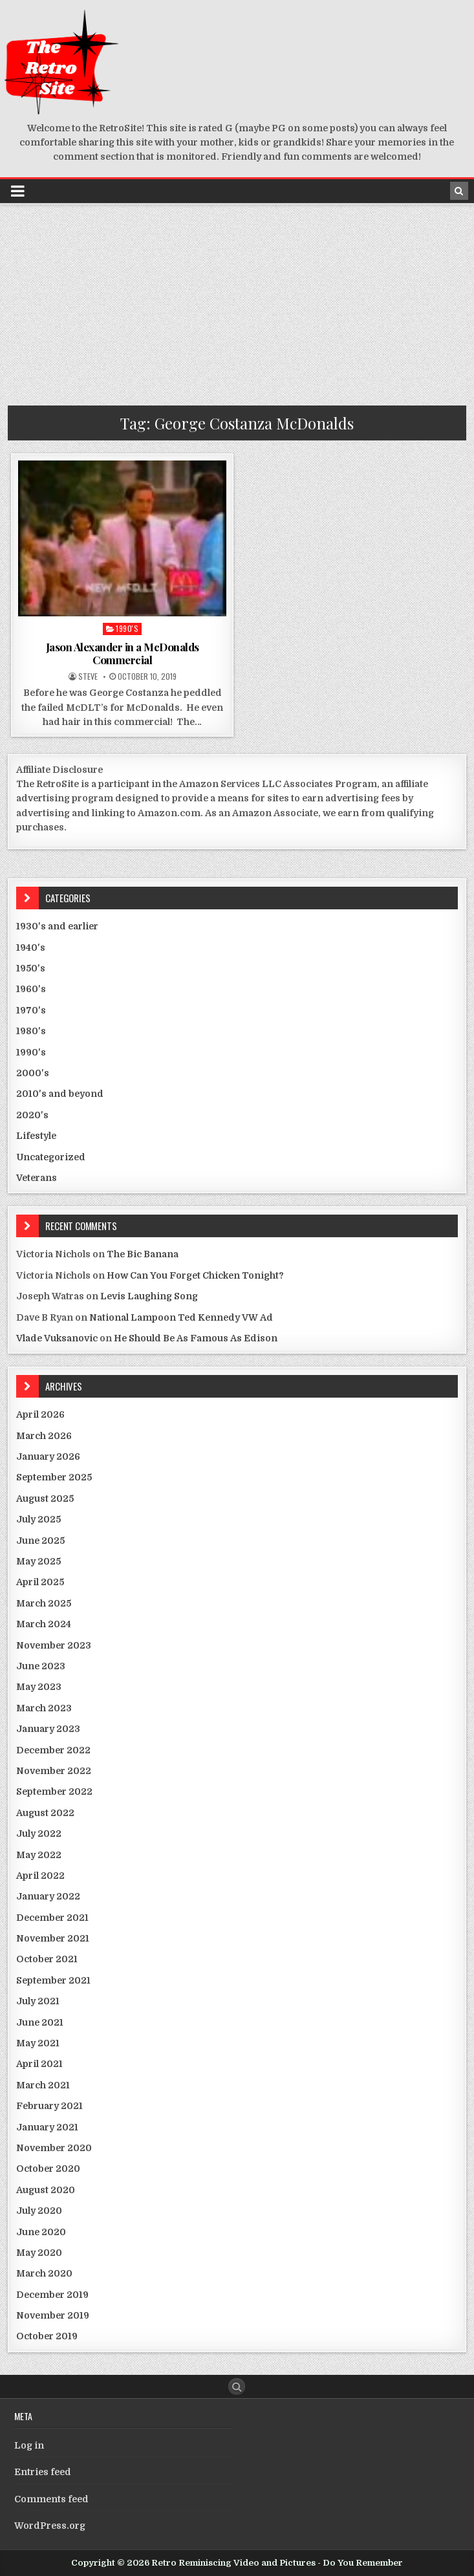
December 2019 (52, 2294)
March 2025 (43, 1603)
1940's (30, 947)
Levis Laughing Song (149, 1296)
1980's (31, 1031)
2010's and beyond (59, 1093)
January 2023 (48, 1729)
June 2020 (41, 2232)
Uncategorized (50, 1157)
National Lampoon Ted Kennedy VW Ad (181, 1317)
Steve (88, 676)
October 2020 (48, 2168)
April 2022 (40, 1875)
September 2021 (53, 1980)
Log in (29, 2445)
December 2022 (53, 1750)
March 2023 (44, 1708)
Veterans (36, 1178)
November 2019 (52, 2315)
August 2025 (45, 1498)
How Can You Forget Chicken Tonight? (195, 1275)
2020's (32, 1115)
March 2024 (43, 1624)
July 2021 (37, 2001)
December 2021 (52, 1917)
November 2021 (52, 1938)
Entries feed (42, 2472)
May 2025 (38, 1561)
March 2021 (43, 2085)
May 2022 (38, 1855)
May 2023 (38, 1687)
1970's (31, 1010)
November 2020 (54, 2148)
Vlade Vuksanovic (57, 1338)
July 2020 (39, 2210)
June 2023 (40, 1666)
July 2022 (38, 1833)
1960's (31, 989)
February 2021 (49, 2106)
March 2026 (44, 1436)
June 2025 (40, 1540)
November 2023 (53, 1645)
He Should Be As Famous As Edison (195, 1338)
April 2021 (39, 2064)
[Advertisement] (237, 302)
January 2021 (47, 2127)
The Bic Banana (142, 1254)
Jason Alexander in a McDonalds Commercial (122, 653)
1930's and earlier (57, 926)
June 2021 (39, 2022)
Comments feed (51, 2499)
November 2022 (53, 1771)
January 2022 (48, 1896)
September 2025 (54, 1477)
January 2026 (48, 1456)
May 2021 (37, 2043)
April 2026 (40, 1414)
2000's (32, 1073)
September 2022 (54, 1791)
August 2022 (45, 1813)
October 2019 (47, 2336)
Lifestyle (36, 1136)
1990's (127, 628)
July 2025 (38, 1519)
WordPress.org (49, 2525)
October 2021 (47, 1959)
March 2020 (44, 2273)
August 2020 (45, 2190)
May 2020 (39, 2252)
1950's (30, 968)
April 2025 (40, 1582)
